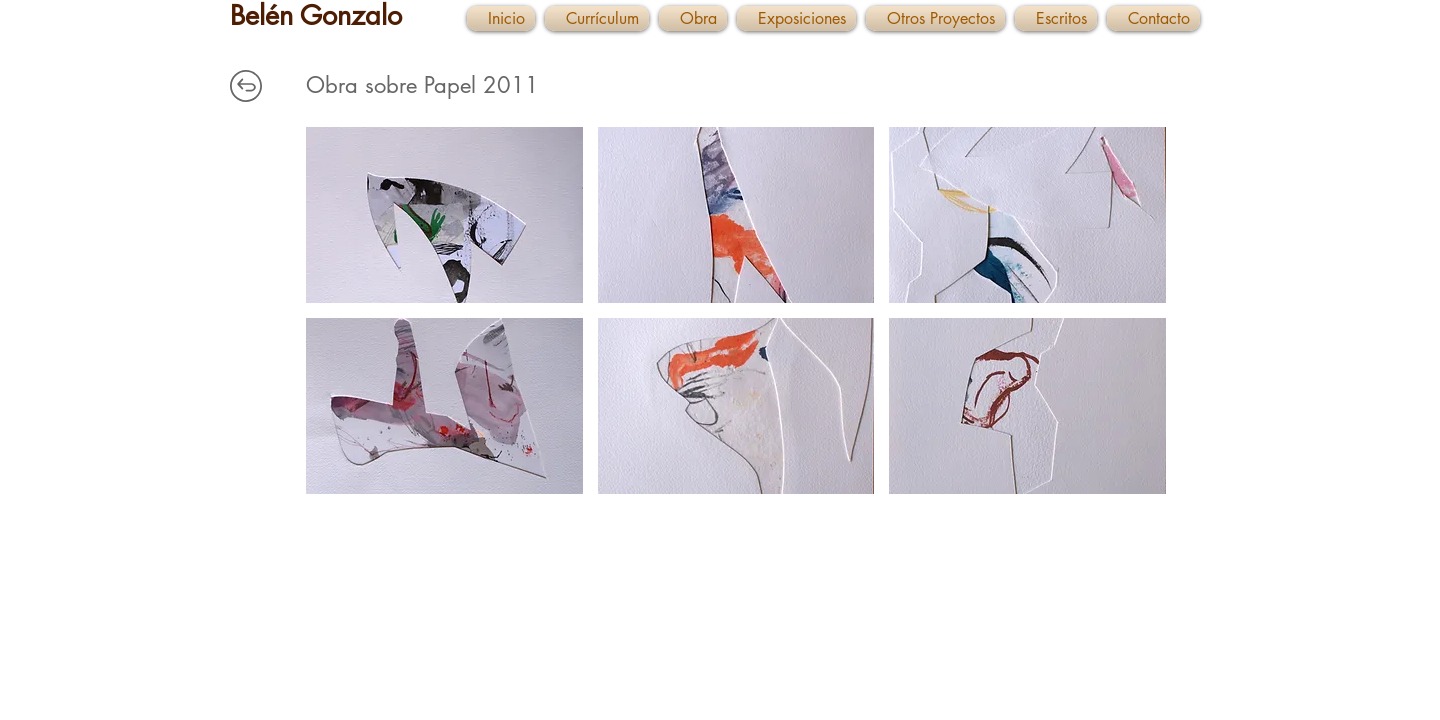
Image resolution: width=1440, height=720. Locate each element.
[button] (444, 215)
